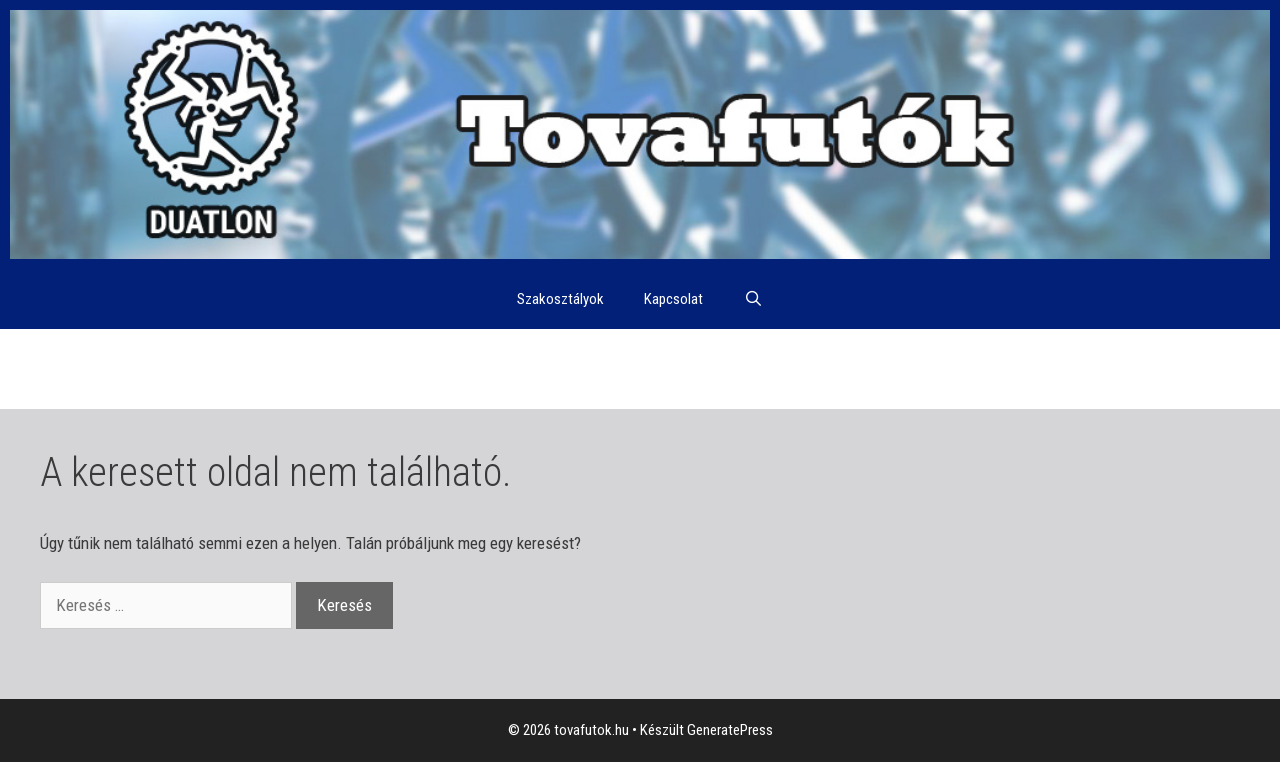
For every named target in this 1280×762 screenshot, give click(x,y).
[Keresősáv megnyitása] (752, 299)
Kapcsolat (673, 299)
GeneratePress (730, 730)
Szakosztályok (560, 299)
